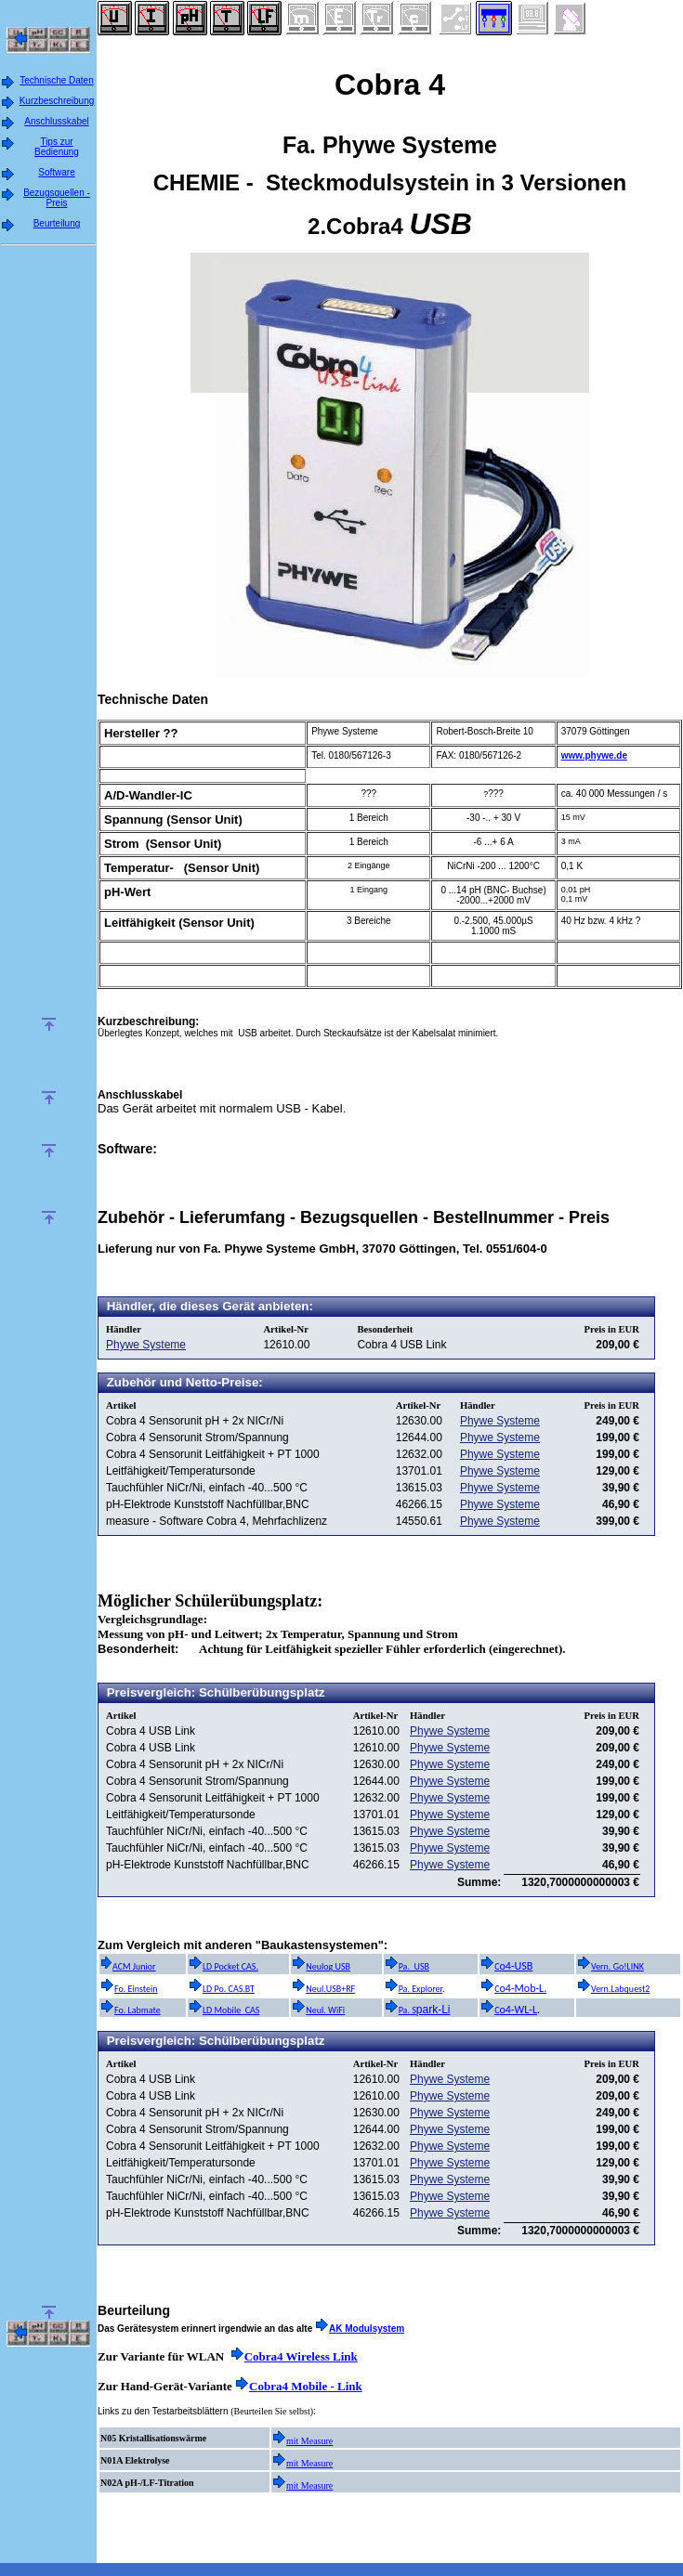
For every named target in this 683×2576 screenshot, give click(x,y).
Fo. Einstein (129, 1989)
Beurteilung (57, 223)
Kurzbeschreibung (57, 101)
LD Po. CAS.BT (222, 1989)
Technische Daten (57, 80)
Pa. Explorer (413, 1989)
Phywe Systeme (146, 1344)
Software (56, 172)
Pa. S (400, 2010)
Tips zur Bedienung (56, 147)
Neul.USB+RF (323, 1989)
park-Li (433, 2009)
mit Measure (309, 2441)
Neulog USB (321, 1966)
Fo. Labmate (130, 2010)
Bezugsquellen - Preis (56, 198)
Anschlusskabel (56, 121)
